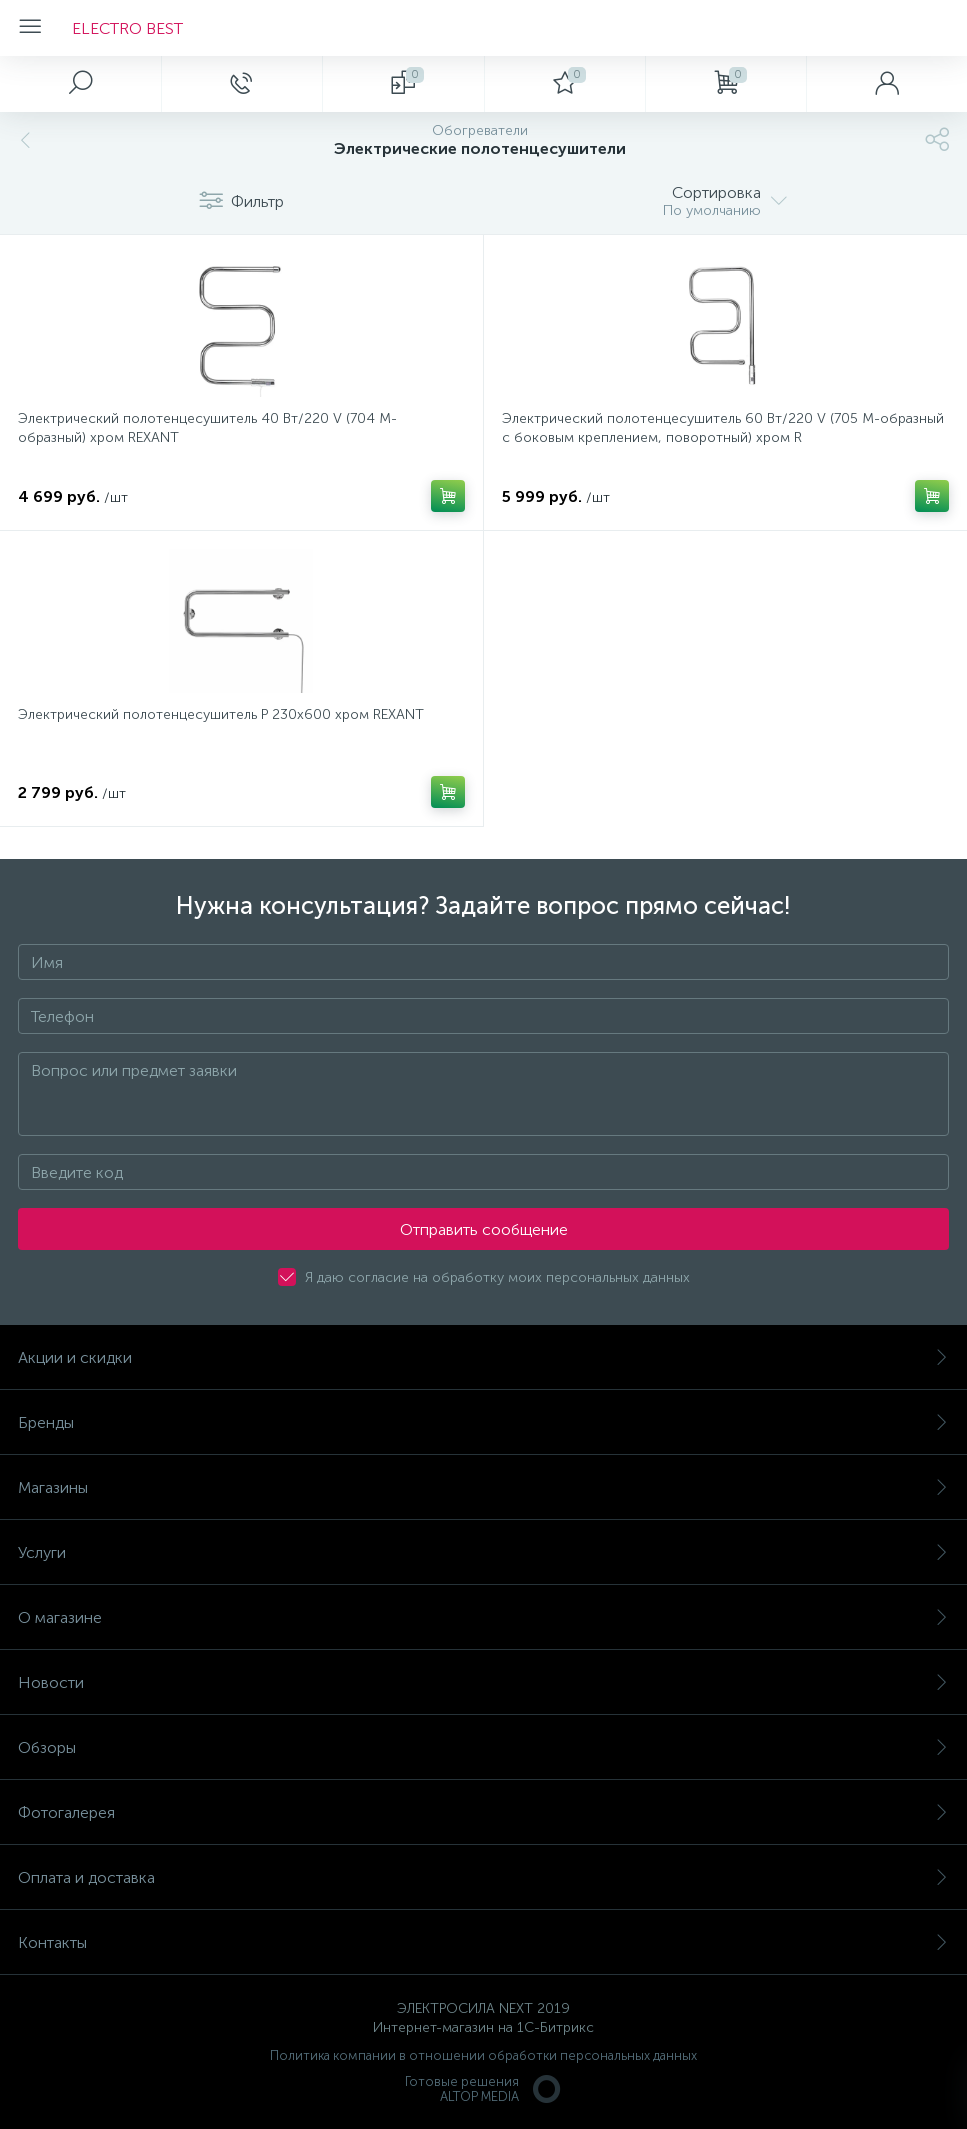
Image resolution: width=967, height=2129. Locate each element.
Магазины (483, 1487)
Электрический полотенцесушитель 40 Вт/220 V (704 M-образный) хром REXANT (207, 428)
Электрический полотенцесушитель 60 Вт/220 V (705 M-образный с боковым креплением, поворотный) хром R (723, 428)
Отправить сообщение (484, 1229)
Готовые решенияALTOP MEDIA (484, 2089)
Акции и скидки (483, 1357)
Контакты (483, 1942)
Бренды (483, 1422)
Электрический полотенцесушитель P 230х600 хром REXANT (221, 714)
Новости (483, 1682)
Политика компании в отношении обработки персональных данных (483, 2055)
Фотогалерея (483, 1812)
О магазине (483, 1617)
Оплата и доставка (483, 1877)
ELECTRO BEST (127, 28)
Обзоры (483, 1747)
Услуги (483, 1552)
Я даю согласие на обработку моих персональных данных (497, 1277)
